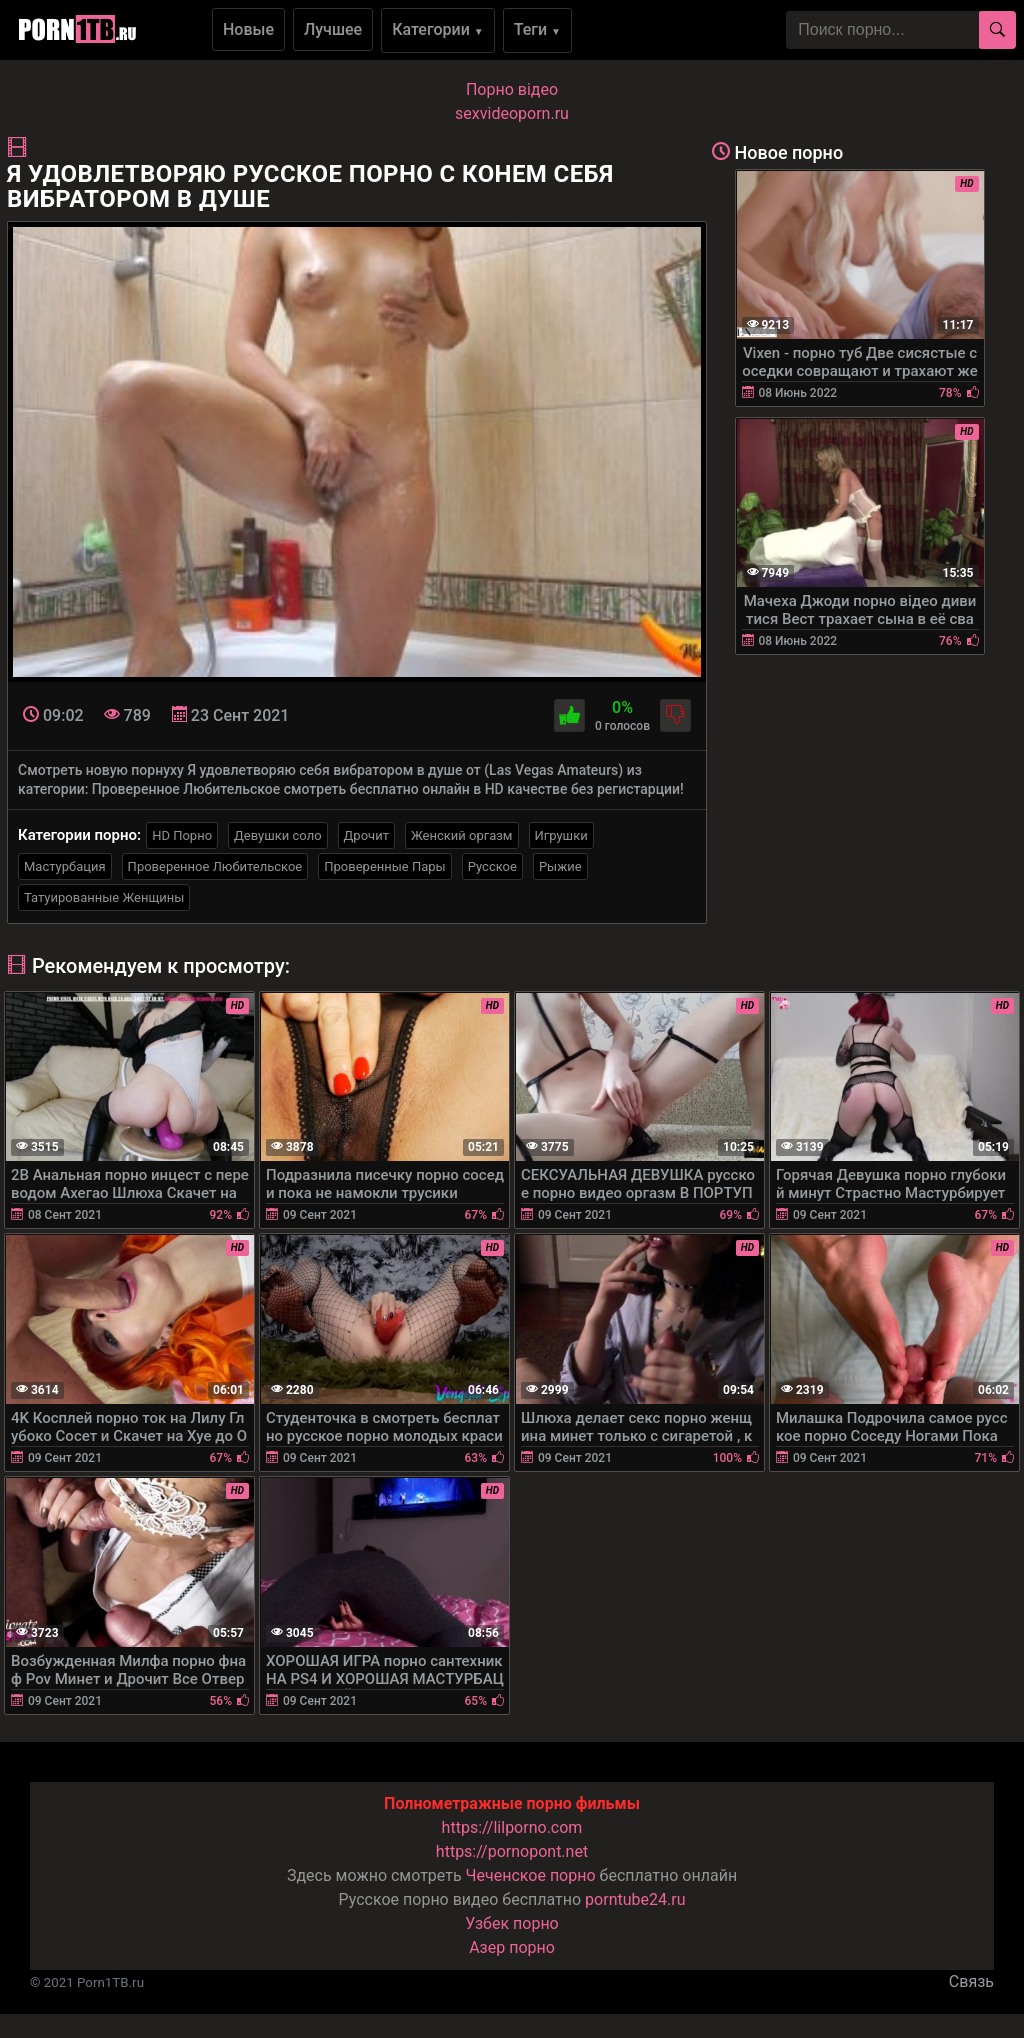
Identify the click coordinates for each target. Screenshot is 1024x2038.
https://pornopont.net (512, 1851)
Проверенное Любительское (215, 866)
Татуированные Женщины (104, 897)
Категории (438, 29)
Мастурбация (65, 866)
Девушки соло (278, 835)
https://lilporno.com (512, 1827)
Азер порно (512, 1947)
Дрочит (366, 835)
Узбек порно (512, 1923)
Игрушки (561, 835)
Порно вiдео (512, 89)
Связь (971, 1981)
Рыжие (560, 866)
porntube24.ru (635, 1899)
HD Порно (182, 835)
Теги (537, 29)
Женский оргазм (462, 835)
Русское (492, 866)
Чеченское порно (531, 1875)
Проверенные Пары (384, 866)
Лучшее (333, 29)
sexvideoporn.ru (512, 113)
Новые (248, 29)
